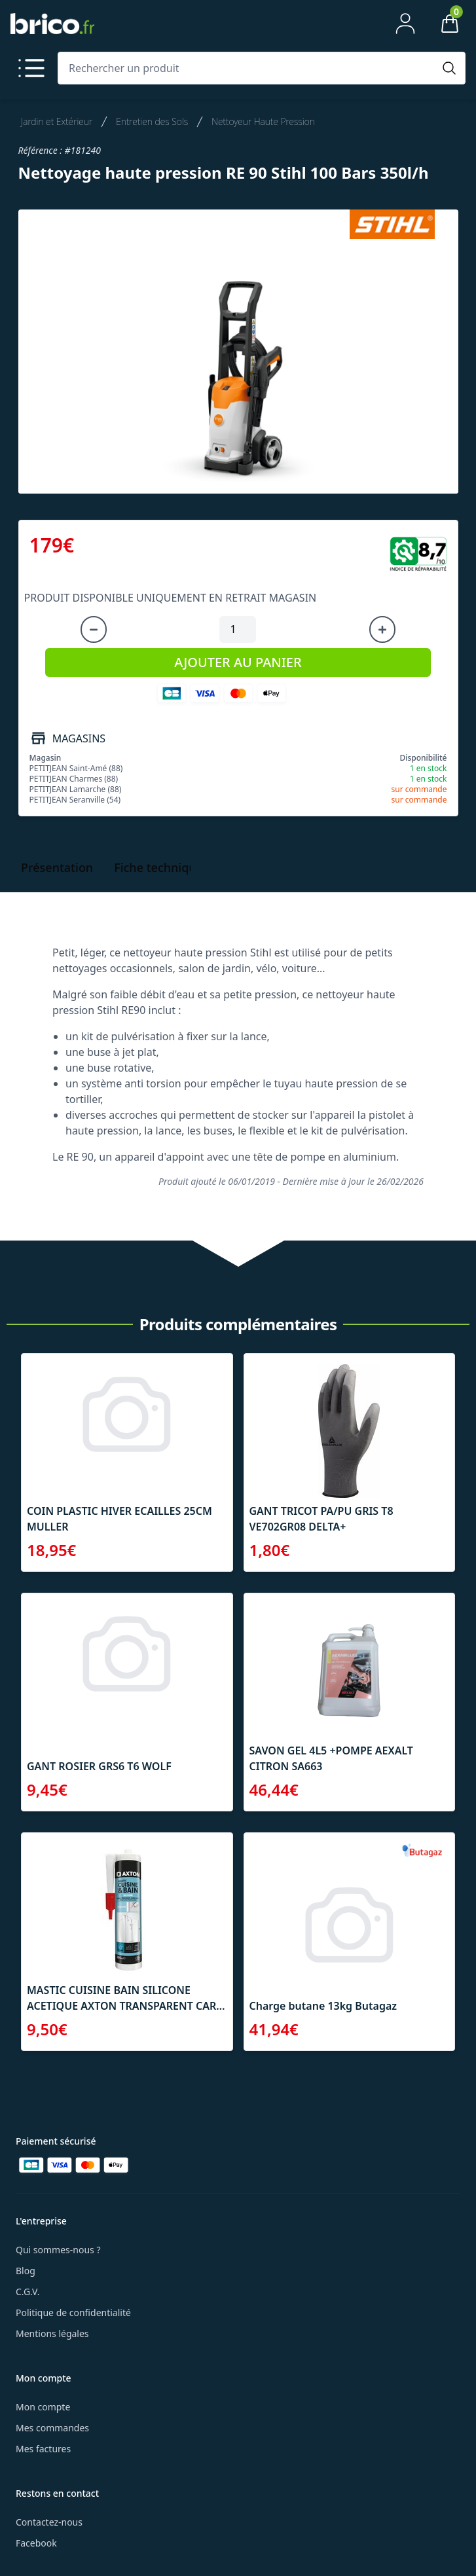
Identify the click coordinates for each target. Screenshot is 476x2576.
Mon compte (43, 2407)
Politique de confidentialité (73, 2312)
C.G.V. (27, 2291)
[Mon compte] (405, 23)
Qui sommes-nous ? (58, 2249)
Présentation (57, 867)
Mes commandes (52, 2428)
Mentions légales (52, 2333)
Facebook (36, 2543)
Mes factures (43, 2448)
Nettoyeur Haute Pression (263, 121)
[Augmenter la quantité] (382, 630)
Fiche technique (158, 867)
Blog (25, 2270)
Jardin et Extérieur (56, 121)
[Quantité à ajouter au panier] (237, 630)
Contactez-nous (49, 2522)
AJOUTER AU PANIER (237, 662)
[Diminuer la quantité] (94, 630)
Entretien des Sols (152, 121)
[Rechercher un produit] (248, 68)
